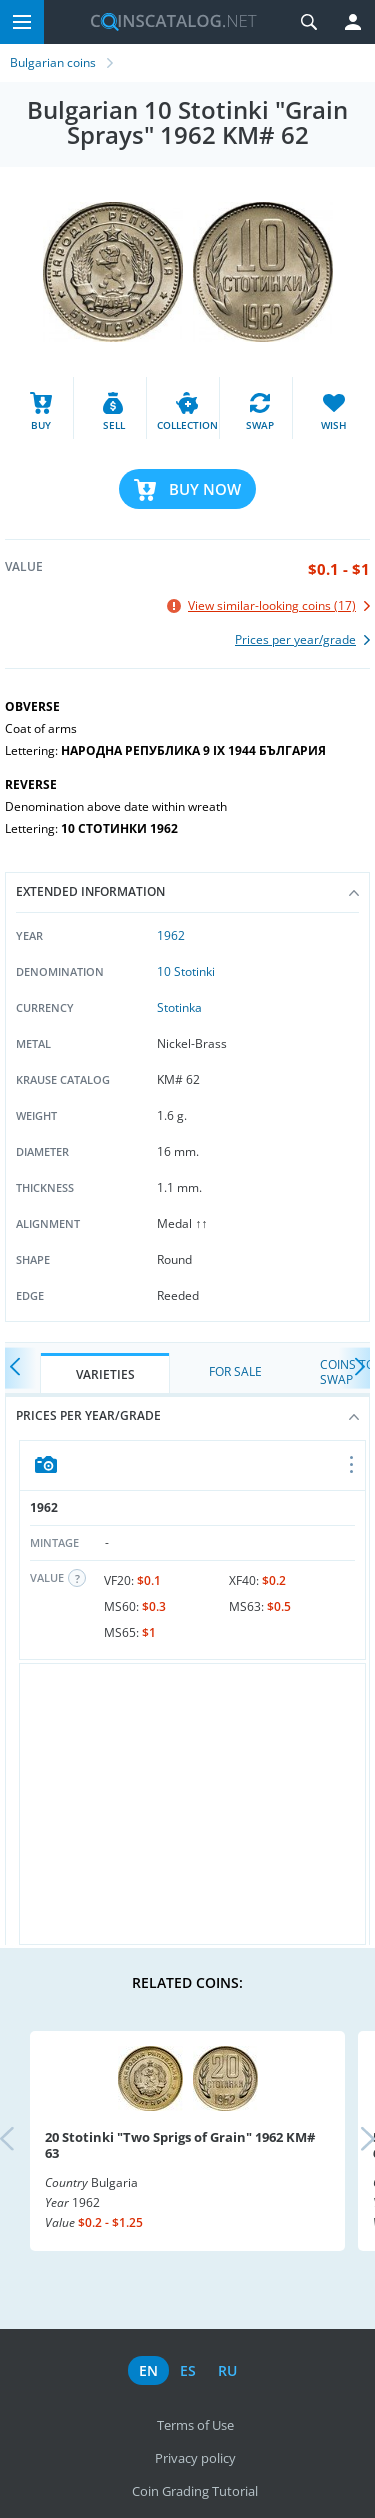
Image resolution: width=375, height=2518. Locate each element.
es (188, 2370)
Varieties (105, 1374)
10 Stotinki (186, 971)
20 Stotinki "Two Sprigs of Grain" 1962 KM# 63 (180, 2145)
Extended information (187, 891)
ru (227, 2370)
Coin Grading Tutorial (195, 2491)
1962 (171, 935)
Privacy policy (195, 2458)
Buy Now (205, 489)
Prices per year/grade (187, 1415)
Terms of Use (195, 2425)
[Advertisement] (192, 1804)
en (148, 2370)
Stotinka (179, 1007)
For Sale (235, 1371)
